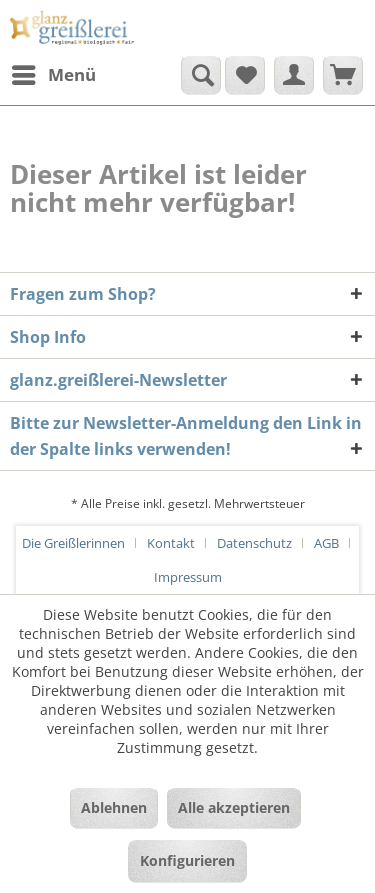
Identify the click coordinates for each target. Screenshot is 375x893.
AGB (326, 543)
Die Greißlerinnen (73, 543)
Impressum (188, 577)
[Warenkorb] (343, 75)
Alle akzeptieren (234, 807)
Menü (54, 72)
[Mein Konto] (294, 75)
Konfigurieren (187, 860)
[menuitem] (53, 75)
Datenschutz (254, 543)
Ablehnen (114, 807)
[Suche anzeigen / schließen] (201, 75)
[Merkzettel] (245, 75)
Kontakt (171, 543)
